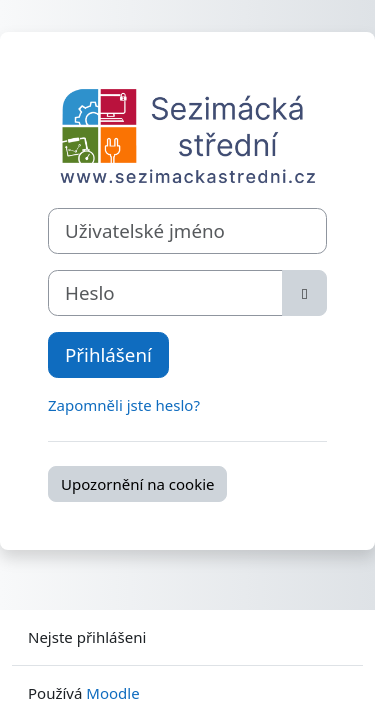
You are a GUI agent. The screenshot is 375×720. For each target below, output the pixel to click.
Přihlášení (108, 354)
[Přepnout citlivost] (304, 293)
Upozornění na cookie (137, 484)
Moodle (112, 693)
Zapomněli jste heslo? (124, 405)
